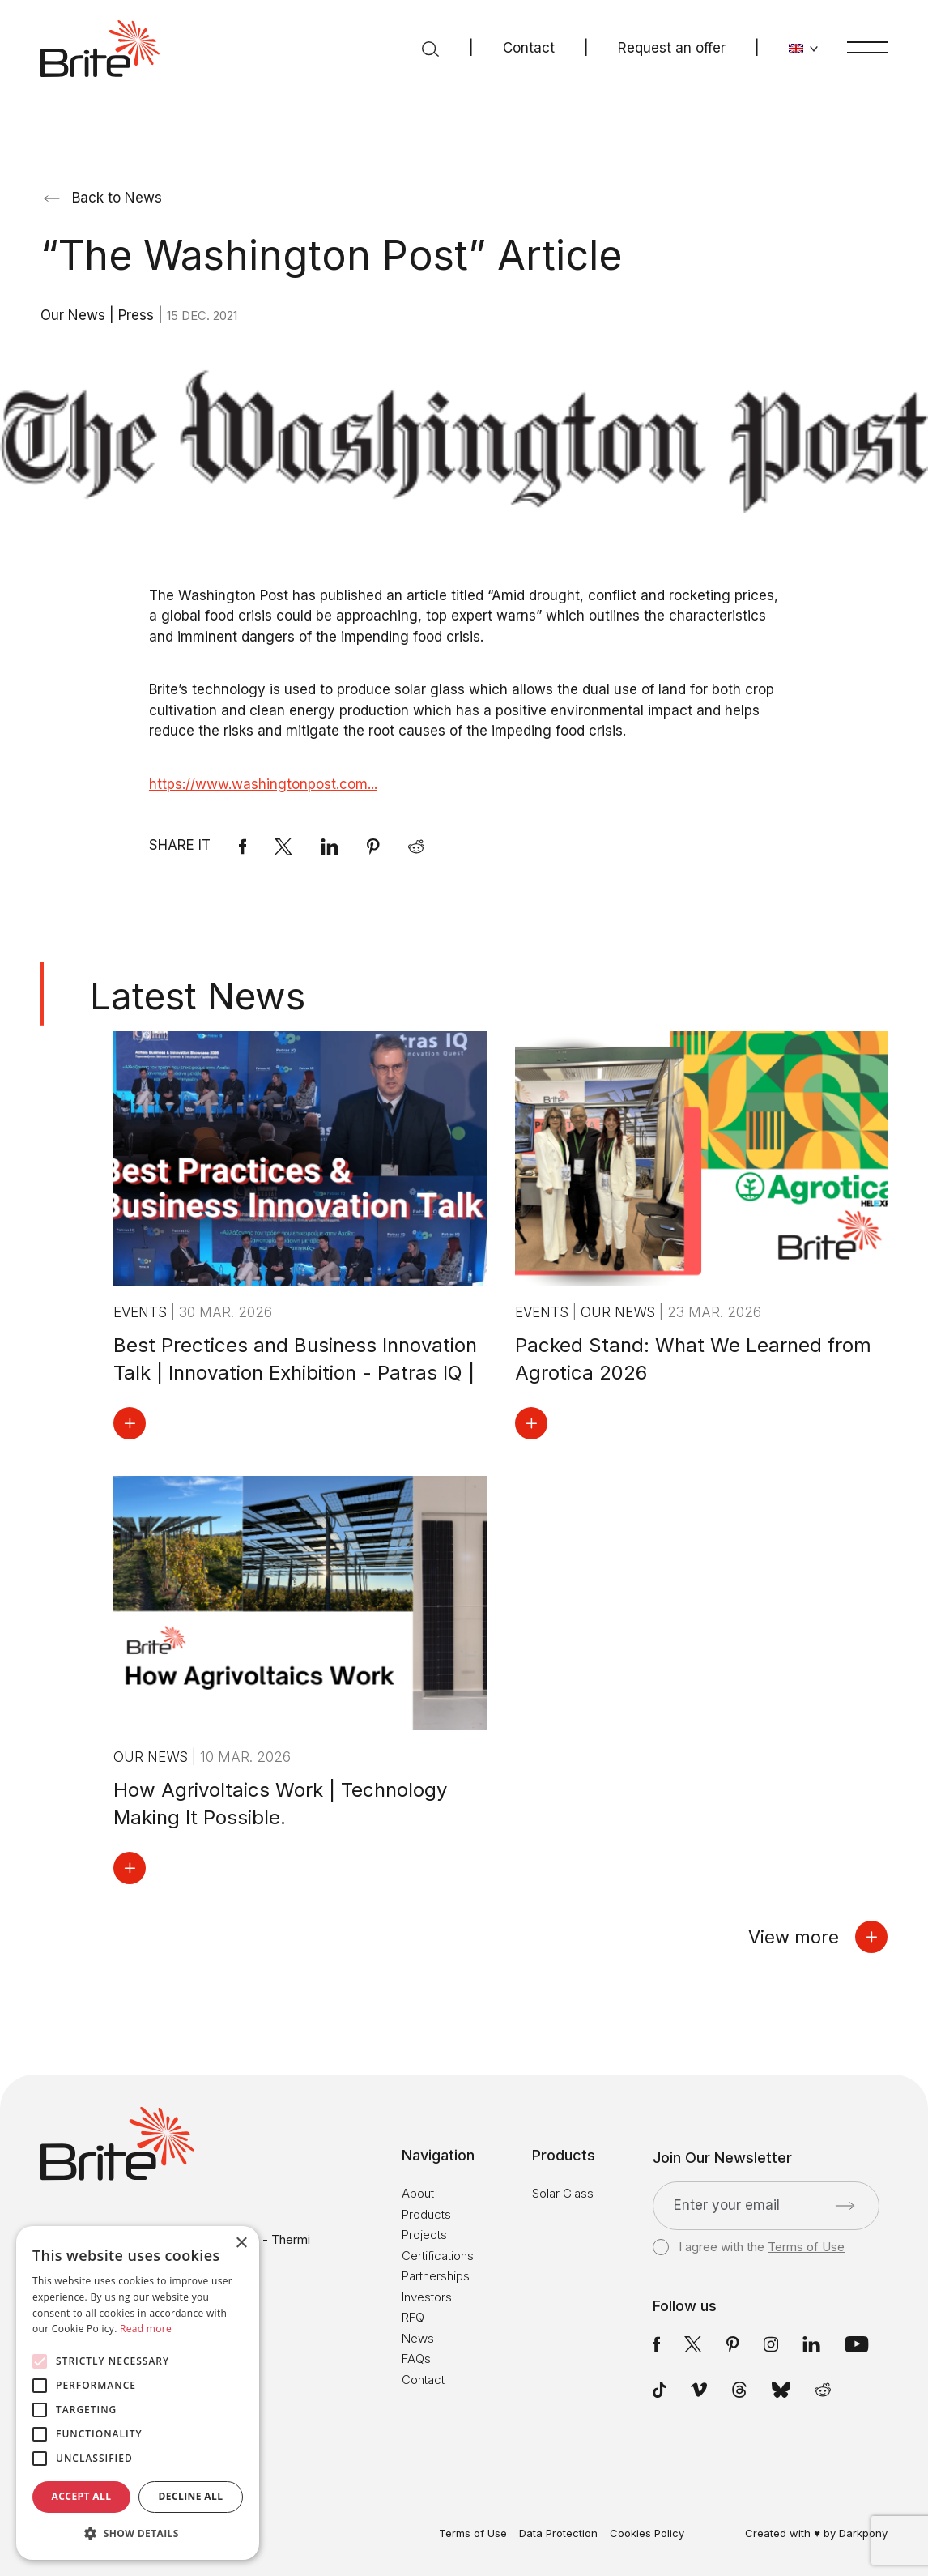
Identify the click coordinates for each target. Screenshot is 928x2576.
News (418, 2338)
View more (818, 1937)
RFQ (413, 2317)
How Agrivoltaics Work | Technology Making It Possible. (280, 1803)
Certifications (438, 2255)
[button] (137, 2533)
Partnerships (436, 2276)
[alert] (137, 2393)
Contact (529, 48)
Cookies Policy (647, 2533)
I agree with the (749, 2247)
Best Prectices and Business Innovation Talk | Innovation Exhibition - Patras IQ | (295, 1358)
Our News (74, 315)
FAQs (416, 2358)
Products (426, 2214)
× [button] (241, 2243)
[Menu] (867, 47)
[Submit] (845, 2206)
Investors (427, 2297)
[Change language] (804, 48)
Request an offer (672, 48)
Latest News (197, 996)
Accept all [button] (82, 2496)
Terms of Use (806, 2246)
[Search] (430, 48)
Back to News (103, 198)
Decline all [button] (191, 2496)
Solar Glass (563, 2193)
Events (142, 1312)
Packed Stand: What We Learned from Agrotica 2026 (693, 1358)
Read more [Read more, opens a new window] (146, 2328)
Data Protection (558, 2533)
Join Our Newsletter (722, 2158)
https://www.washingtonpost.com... (263, 784)
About (418, 2193)
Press (138, 315)
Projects (424, 2234)
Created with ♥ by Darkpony (816, 2533)
